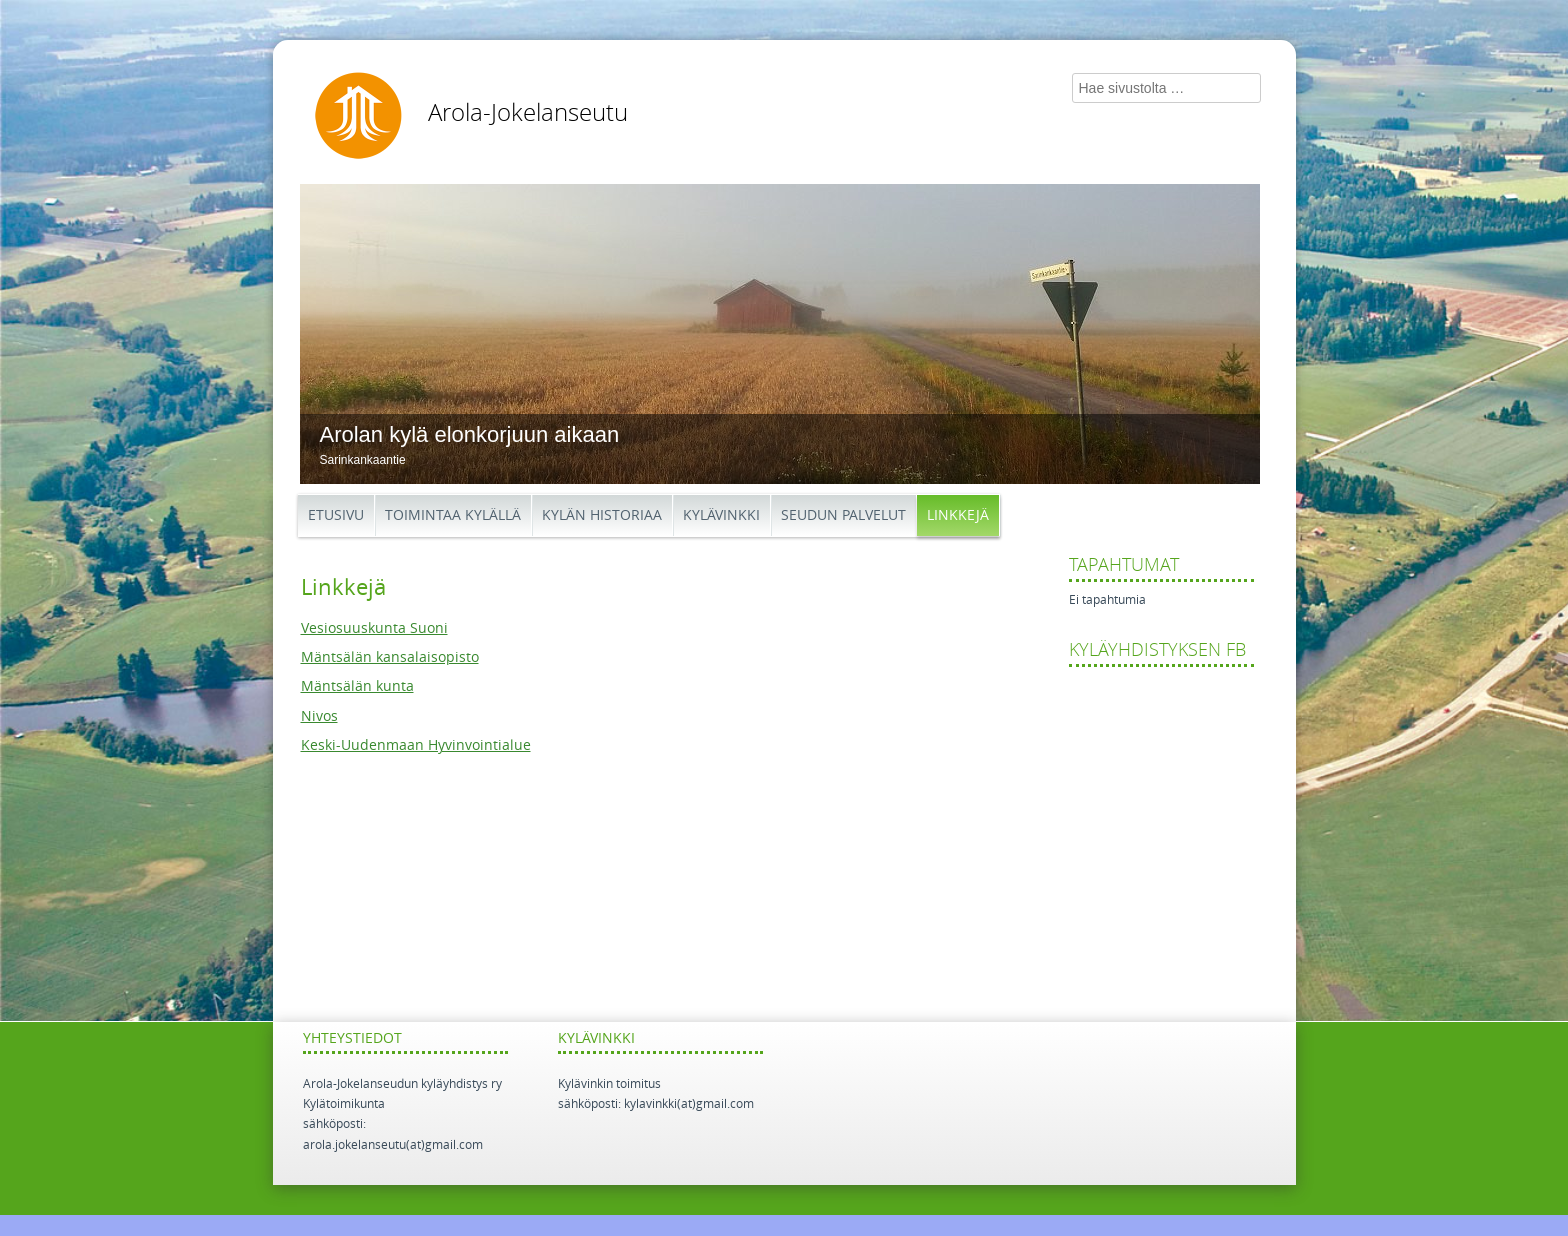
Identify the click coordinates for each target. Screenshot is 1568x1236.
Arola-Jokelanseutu (528, 113)
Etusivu (336, 515)
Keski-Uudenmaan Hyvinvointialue (416, 745)
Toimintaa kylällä (453, 515)
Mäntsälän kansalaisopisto (390, 657)
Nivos (319, 716)
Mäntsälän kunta (357, 686)
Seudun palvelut (843, 515)
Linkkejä (958, 515)
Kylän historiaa (602, 515)
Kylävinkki (721, 515)
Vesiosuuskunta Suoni (374, 628)
